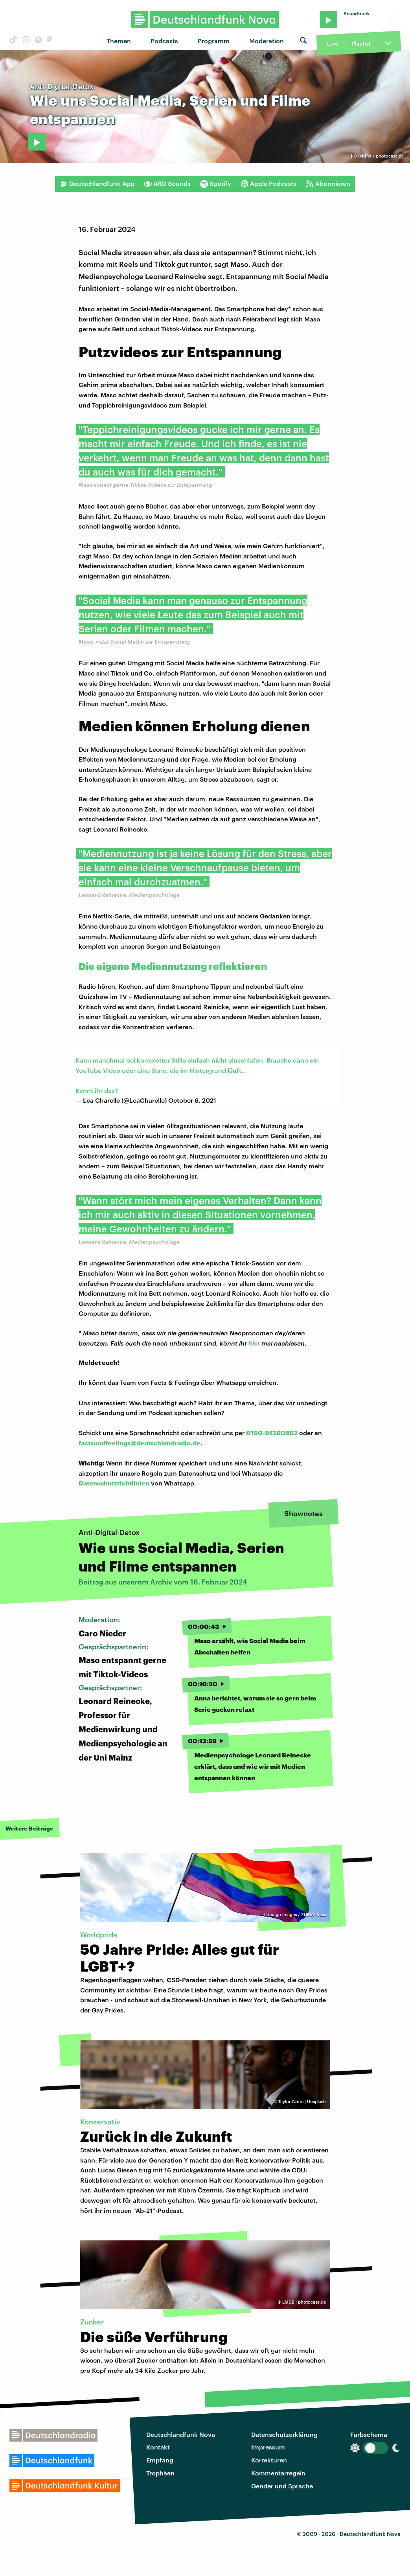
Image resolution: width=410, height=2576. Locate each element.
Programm (214, 40)
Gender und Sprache (282, 2486)
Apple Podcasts (268, 183)
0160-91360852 (272, 1432)
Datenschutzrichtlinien (114, 1483)
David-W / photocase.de (379, 155)
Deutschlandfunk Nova (180, 2434)
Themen (119, 40)
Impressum (268, 2447)
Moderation (266, 40)
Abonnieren (328, 183)
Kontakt (158, 2447)
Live (332, 43)
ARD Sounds (167, 183)
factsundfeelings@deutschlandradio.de (139, 1443)
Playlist (361, 43)
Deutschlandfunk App (97, 183)
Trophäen (160, 2473)
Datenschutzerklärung (284, 2434)
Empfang (159, 2460)
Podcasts (164, 40)
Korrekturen (269, 2460)
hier (254, 1343)
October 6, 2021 (192, 1100)
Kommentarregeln (278, 2473)
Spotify (215, 183)
